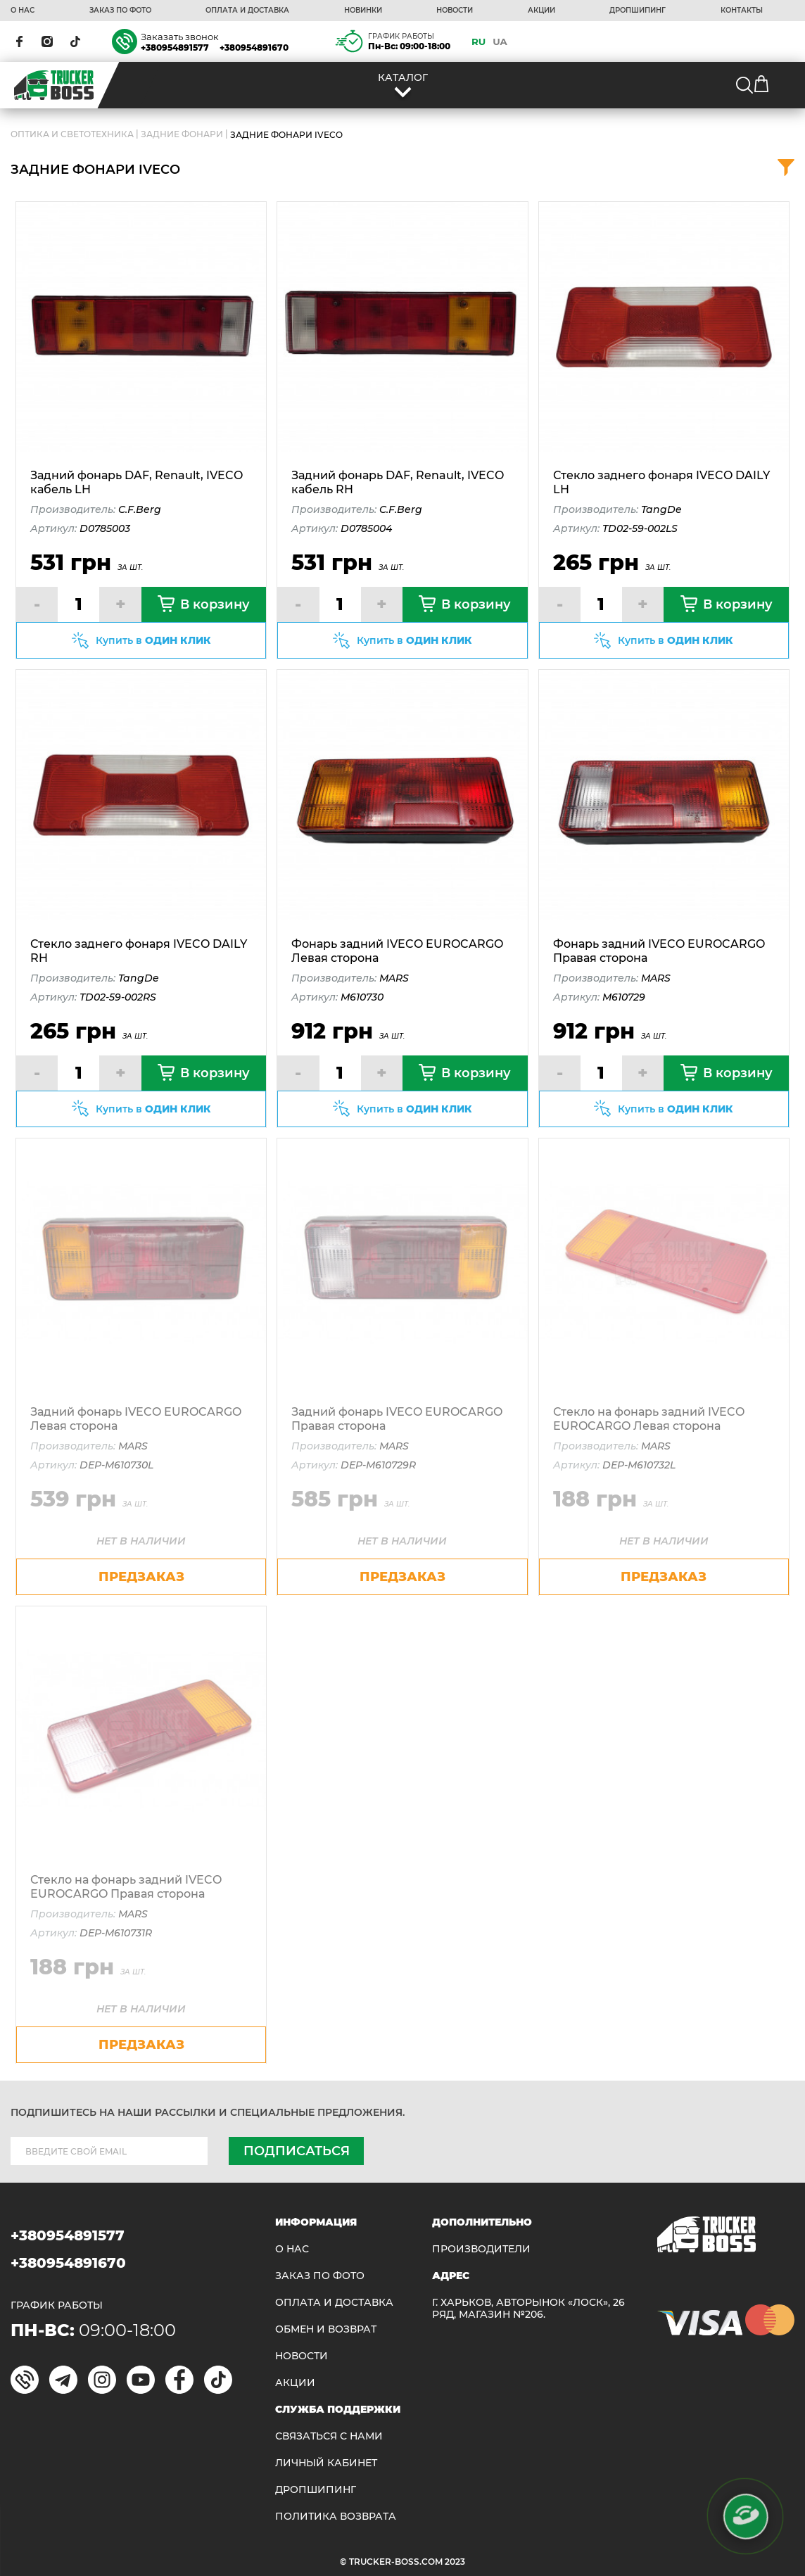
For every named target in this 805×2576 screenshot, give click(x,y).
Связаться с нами (329, 2436)
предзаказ (141, 1577)
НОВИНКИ (363, 10)
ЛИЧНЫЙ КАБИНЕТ (326, 2463)
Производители (481, 2249)
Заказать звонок (180, 36)
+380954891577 (175, 47)
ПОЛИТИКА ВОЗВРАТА (335, 2517)
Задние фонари (182, 134)
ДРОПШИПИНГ (637, 10)
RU (478, 41)
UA (500, 41)
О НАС (22, 10)
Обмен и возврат (325, 2329)
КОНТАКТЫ (742, 10)
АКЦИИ (541, 10)
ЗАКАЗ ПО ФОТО (120, 10)
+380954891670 (254, 47)
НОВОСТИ (454, 10)
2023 (455, 2561)
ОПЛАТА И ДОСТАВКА (247, 10)
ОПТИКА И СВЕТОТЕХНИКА (72, 134)
